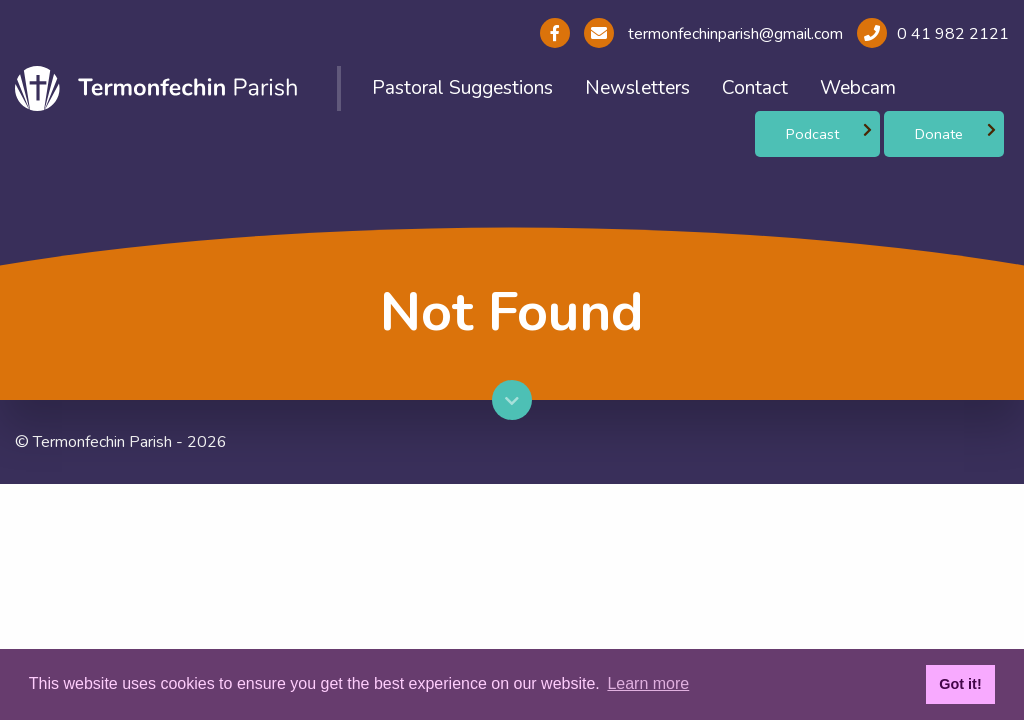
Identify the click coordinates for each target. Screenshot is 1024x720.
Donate (939, 134)
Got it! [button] (960, 684)
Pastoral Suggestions (462, 88)
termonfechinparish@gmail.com (733, 34)
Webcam (858, 88)
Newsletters (637, 88)
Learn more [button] (648, 683)
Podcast (812, 134)
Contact (755, 88)
